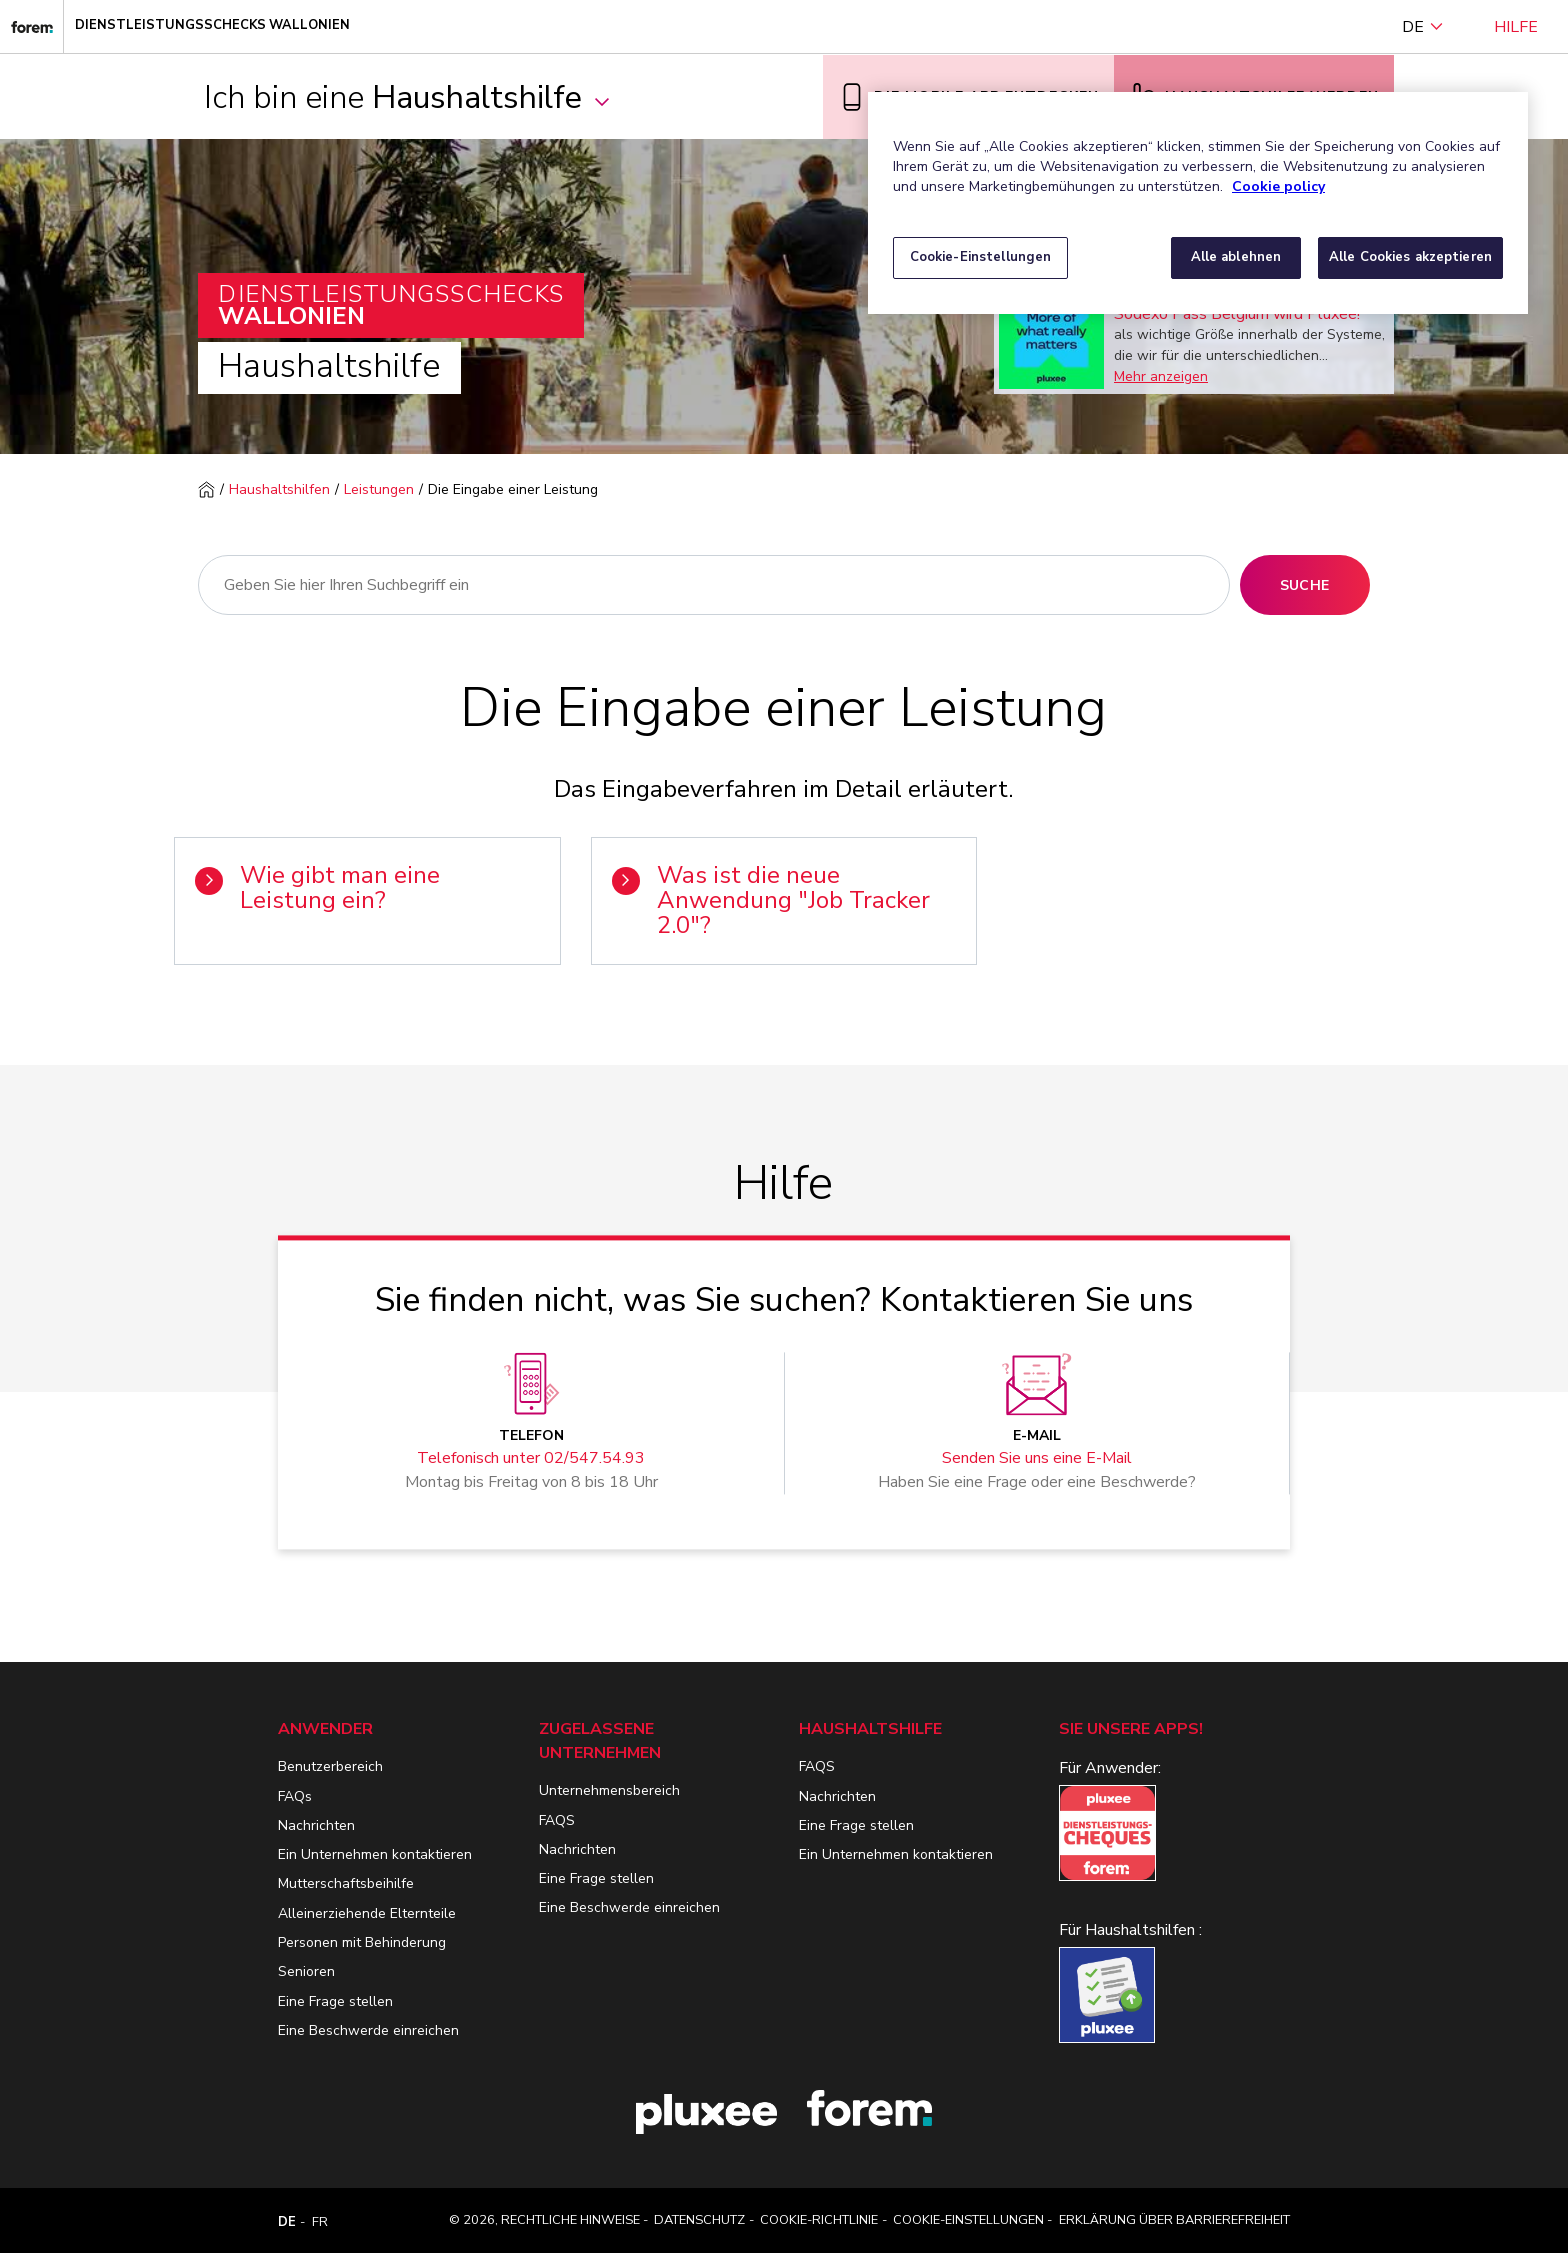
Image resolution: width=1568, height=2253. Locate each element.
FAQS (557, 1820)
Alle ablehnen (1236, 257)
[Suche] (713, 585)
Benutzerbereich (330, 1766)
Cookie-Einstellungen (968, 2220)
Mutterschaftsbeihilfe (346, 1883)
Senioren (306, 1971)
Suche (1305, 585)
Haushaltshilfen (279, 489)
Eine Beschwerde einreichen (368, 2030)
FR (320, 2222)
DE (1423, 27)
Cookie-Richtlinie (819, 2220)
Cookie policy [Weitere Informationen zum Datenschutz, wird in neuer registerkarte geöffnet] (1278, 186)
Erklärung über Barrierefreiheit (1174, 2220)
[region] (1198, 203)
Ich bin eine (408, 97)
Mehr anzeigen (1161, 376)
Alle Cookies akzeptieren (1410, 257)
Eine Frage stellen (335, 2001)
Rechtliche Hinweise (570, 2220)
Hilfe (1516, 27)
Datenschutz (699, 2220)
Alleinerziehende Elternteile (367, 1913)
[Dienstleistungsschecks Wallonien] (32, 26)
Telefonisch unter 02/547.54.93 (531, 1459)
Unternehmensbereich (609, 1790)
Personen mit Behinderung (362, 1942)
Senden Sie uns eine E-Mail (1037, 1459)
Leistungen (379, 489)
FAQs (295, 1796)
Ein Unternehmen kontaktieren (375, 1854)
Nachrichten (316, 1825)
